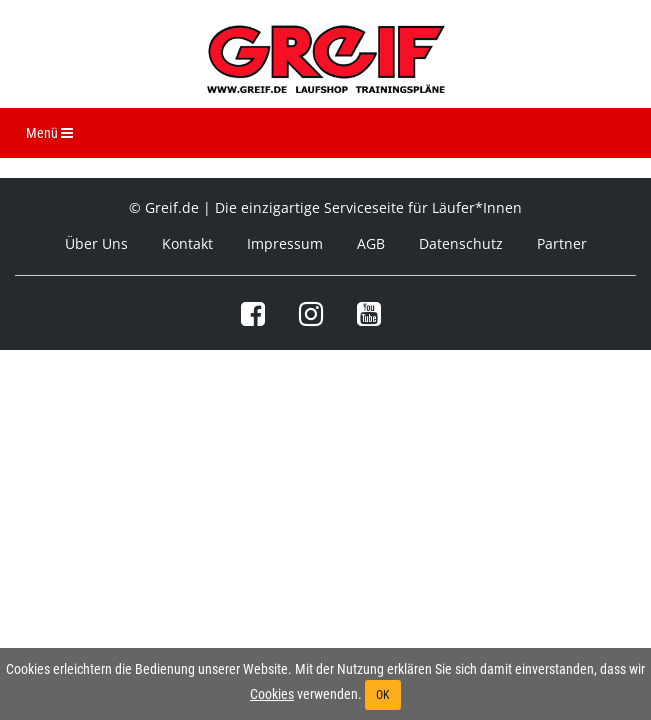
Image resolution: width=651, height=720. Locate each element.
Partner (562, 243)
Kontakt (187, 243)
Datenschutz (461, 243)
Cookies (272, 694)
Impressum (285, 243)
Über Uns (96, 243)
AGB (371, 243)
